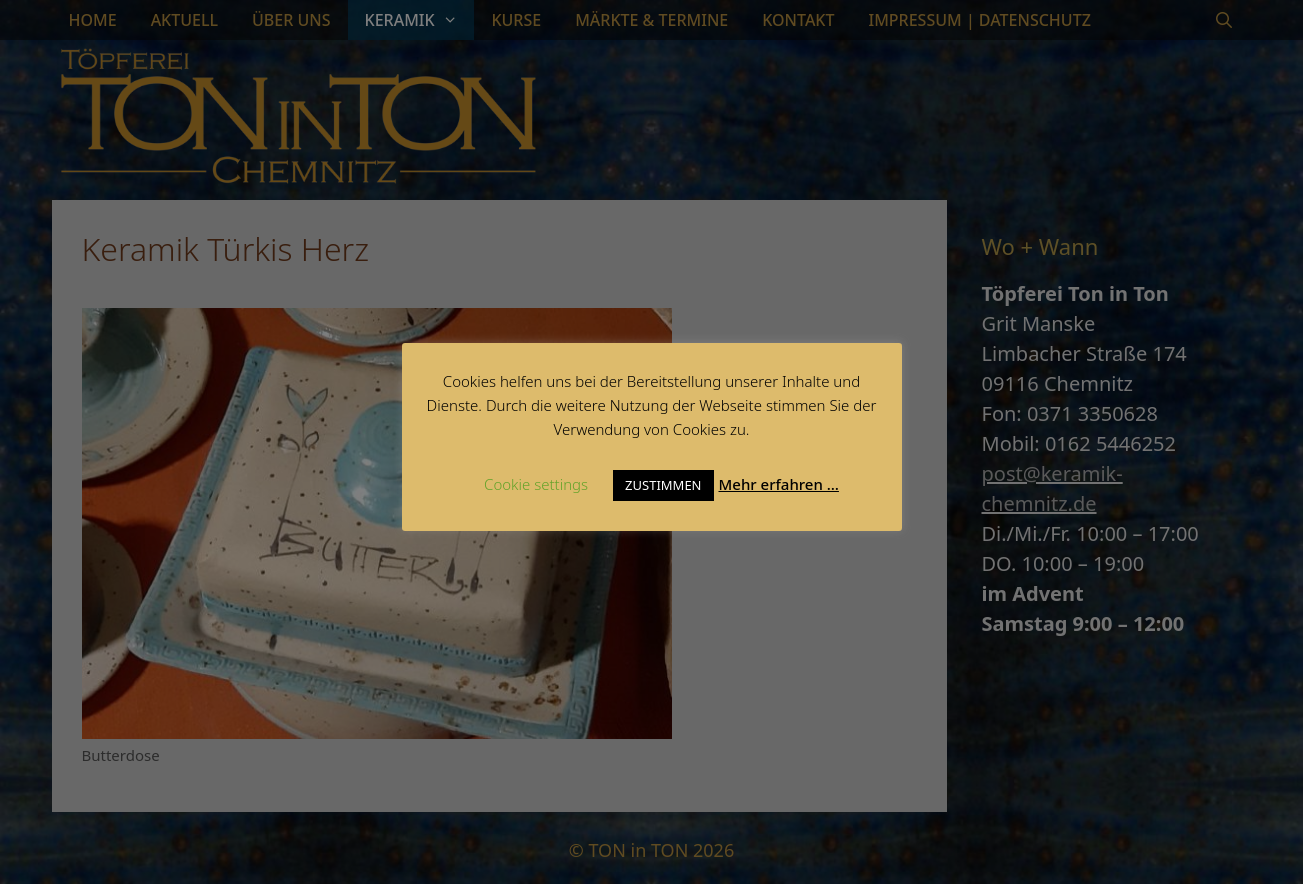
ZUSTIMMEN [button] (663, 485)
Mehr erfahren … (779, 484)
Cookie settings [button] (536, 484)
